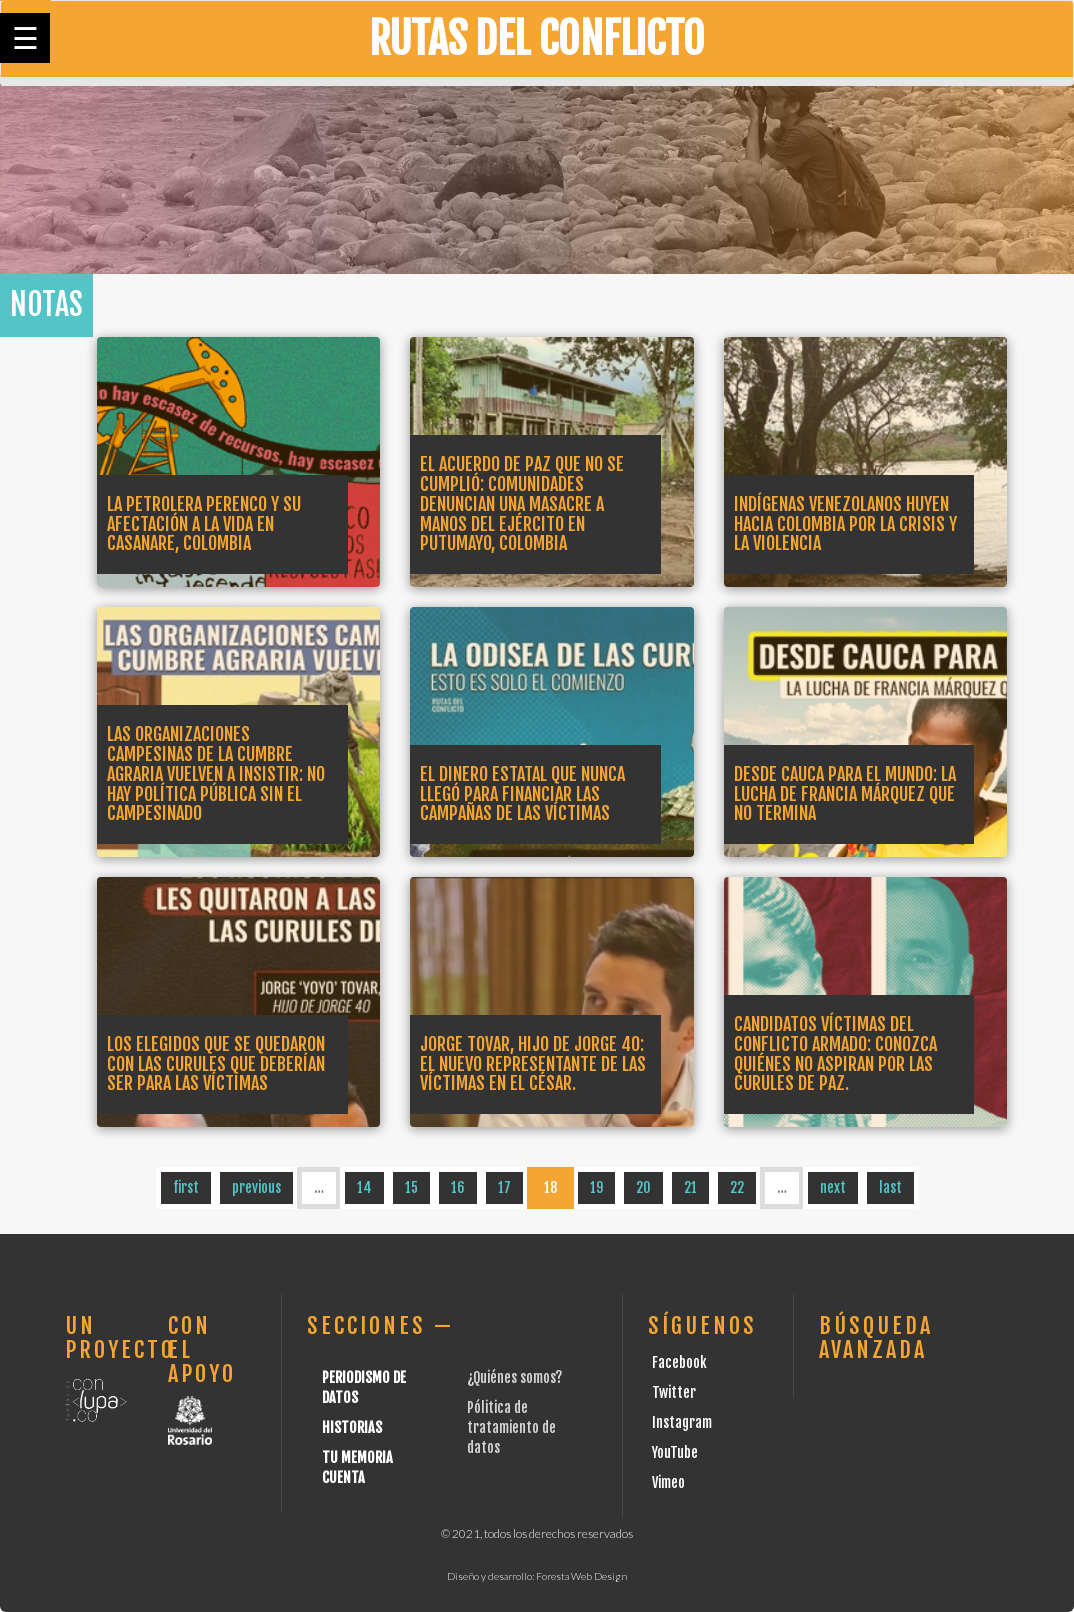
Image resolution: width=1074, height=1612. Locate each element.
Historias (352, 1427)
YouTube (675, 1452)
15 (411, 1187)
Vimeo (668, 1482)
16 (458, 1187)
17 (504, 1187)
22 (737, 1187)
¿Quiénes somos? (514, 1377)
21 (690, 1187)
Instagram (682, 1422)
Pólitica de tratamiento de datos (511, 1427)
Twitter (674, 1392)
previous (256, 1187)
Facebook (679, 1362)
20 (643, 1187)
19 (596, 1187)
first (186, 1187)
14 (364, 1187)
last (890, 1187)
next (833, 1187)
